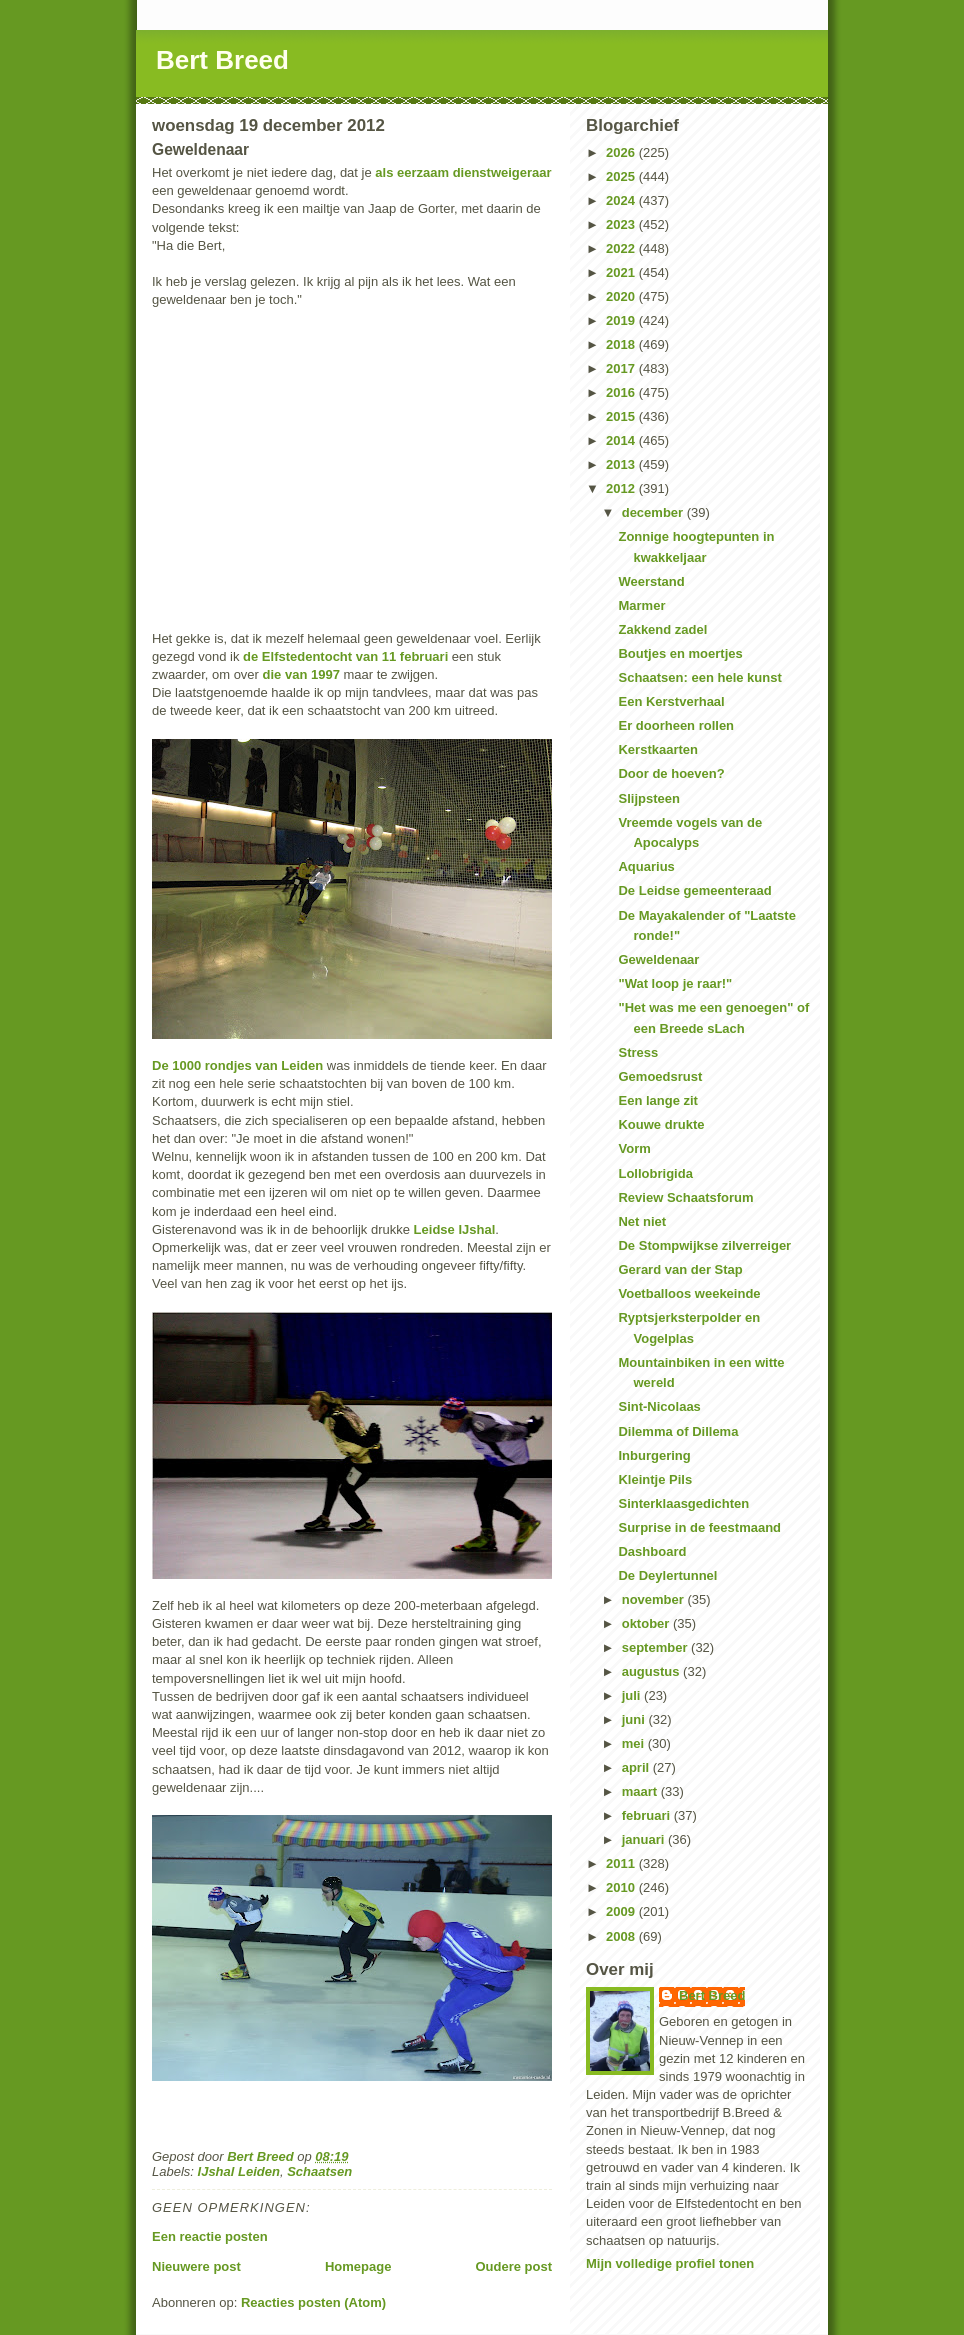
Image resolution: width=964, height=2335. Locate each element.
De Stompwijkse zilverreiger (704, 1245)
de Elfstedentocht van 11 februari (345, 656)
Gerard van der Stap (680, 1269)
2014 (622, 440)
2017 (622, 368)
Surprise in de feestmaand (699, 1527)
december (654, 512)
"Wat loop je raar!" (675, 983)
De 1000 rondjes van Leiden (237, 1065)
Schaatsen (319, 2171)
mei (635, 1743)
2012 (622, 488)
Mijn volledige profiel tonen (670, 2263)
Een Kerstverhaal (671, 701)
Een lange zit (657, 1100)
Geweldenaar (658, 959)
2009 (622, 1911)
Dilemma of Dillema (678, 1431)
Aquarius (646, 866)
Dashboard (652, 1551)
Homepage (358, 2266)
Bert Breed (222, 60)
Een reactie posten (210, 2236)
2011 (622, 1863)
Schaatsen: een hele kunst (699, 677)
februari (648, 1815)
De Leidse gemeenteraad (694, 890)
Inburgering (654, 1455)
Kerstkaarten (658, 749)
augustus (652, 1671)
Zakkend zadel (662, 629)
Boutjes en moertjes (680, 653)
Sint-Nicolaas (659, 1406)
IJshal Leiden (239, 2171)
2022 (622, 248)
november (655, 1599)
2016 (622, 392)
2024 (622, 200)
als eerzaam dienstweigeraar (463, 172)
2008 (622, 1936)
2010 (622, 1887)
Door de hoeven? (671, 773)
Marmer (641, 605)
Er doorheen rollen (676, 725)
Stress (638, 1052)
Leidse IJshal (455, 1229)
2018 (622, 344)
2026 (622, 152)
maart (641, 1791)
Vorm (634, 1148)
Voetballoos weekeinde (689, 1293)
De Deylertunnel (667, 1575)
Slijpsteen (648, 798)
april (637, 1767)
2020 (622, 296)
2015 (622, 416)
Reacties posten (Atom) (313, 2302)
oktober (647, 1623)
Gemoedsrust (660, 1076)
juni (635, 1719)
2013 (622, 464)
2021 (622, 272)
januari (645, 1839)
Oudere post (513, 2266)
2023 (622, 224)
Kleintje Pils (655, 1479)
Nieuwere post (196, 2266)
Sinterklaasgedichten (683, 1503)
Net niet (642, 1221)
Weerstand (651, 581)
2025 (622, 176)
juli (633, 1695)
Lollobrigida (655, 1173)
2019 (622, 320)
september (656, 1647)
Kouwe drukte (661, 1124)
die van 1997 (301, 674)
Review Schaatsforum (685, 1197)
